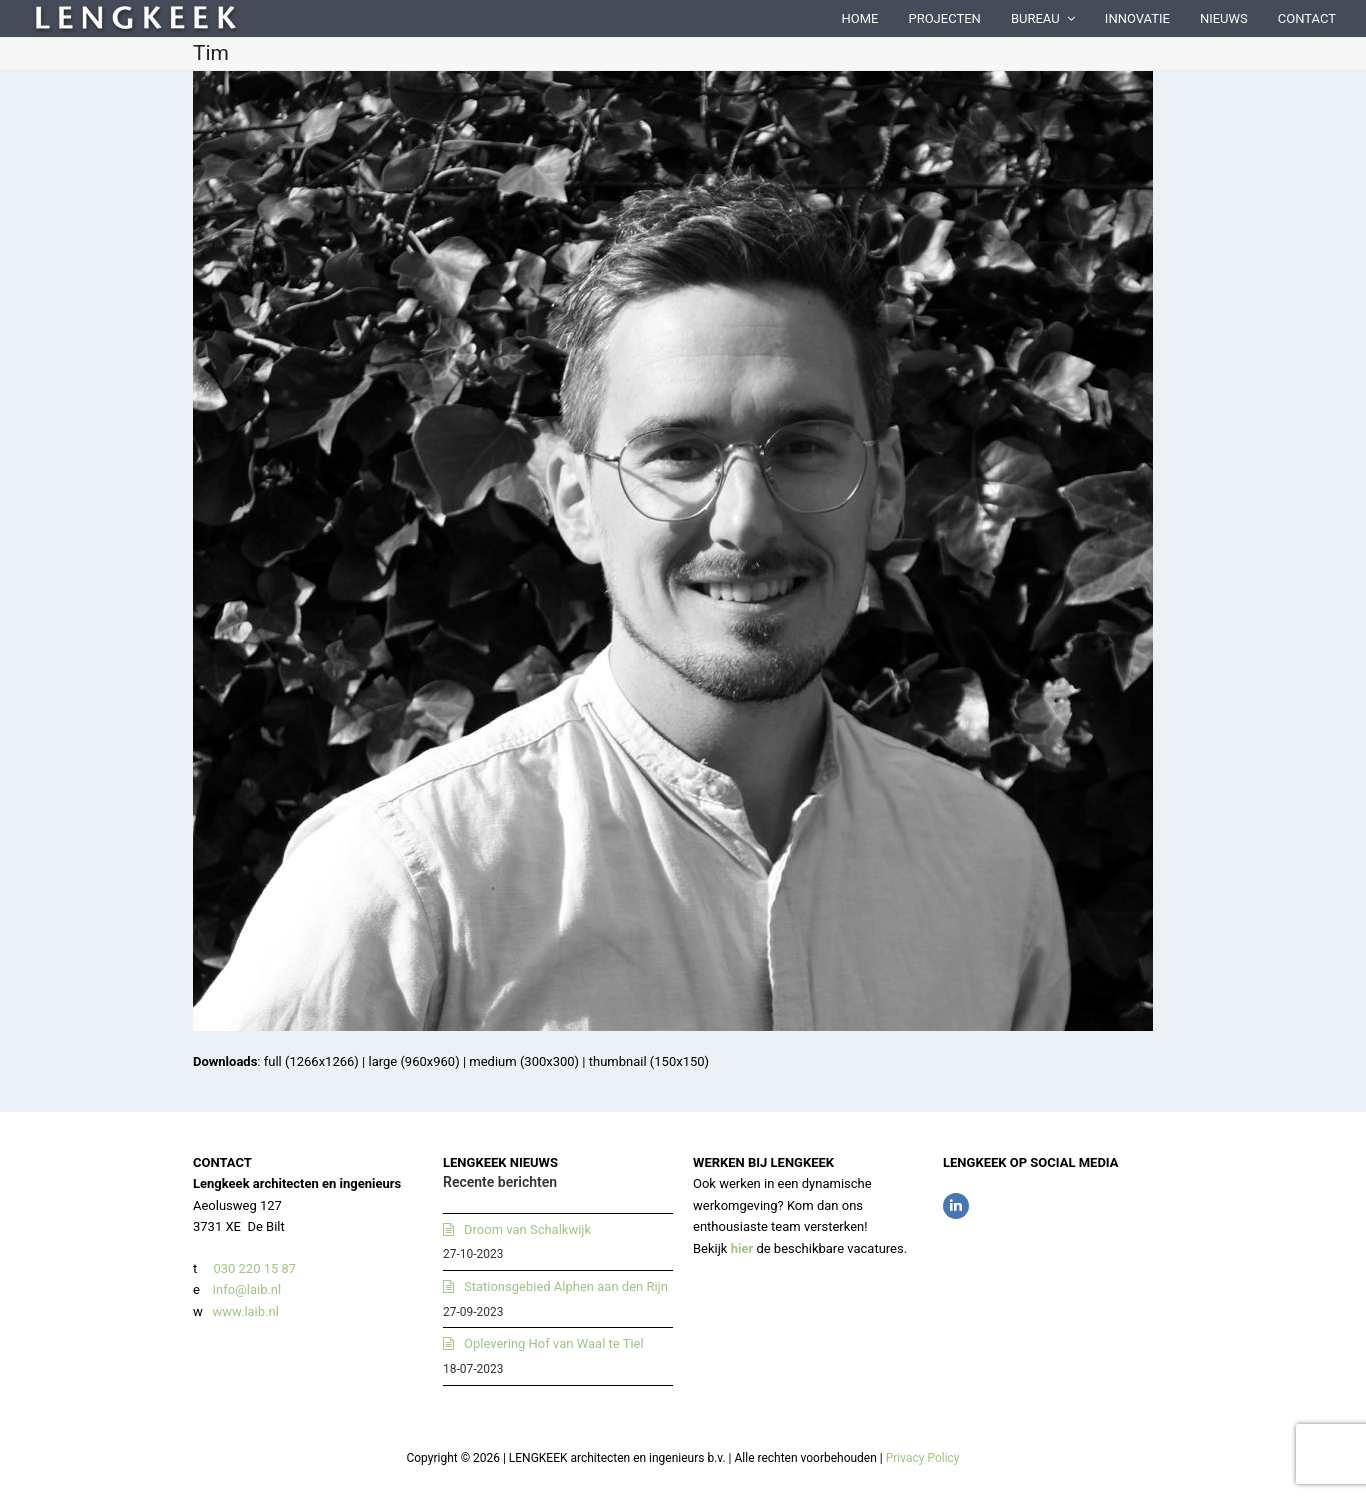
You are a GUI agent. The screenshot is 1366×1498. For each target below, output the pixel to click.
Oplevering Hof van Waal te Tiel (554, 1343)
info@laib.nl (247, 1289)
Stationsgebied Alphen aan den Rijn (566, 1286)
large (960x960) (413, 1061)
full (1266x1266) (311, 1061)
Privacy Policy (923, 1458)
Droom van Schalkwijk (527, 1229)
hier (742, 1248)
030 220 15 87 (254, 1268)
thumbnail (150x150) (649, 1061)
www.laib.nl (244, 1311)
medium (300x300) (524, 1061)
